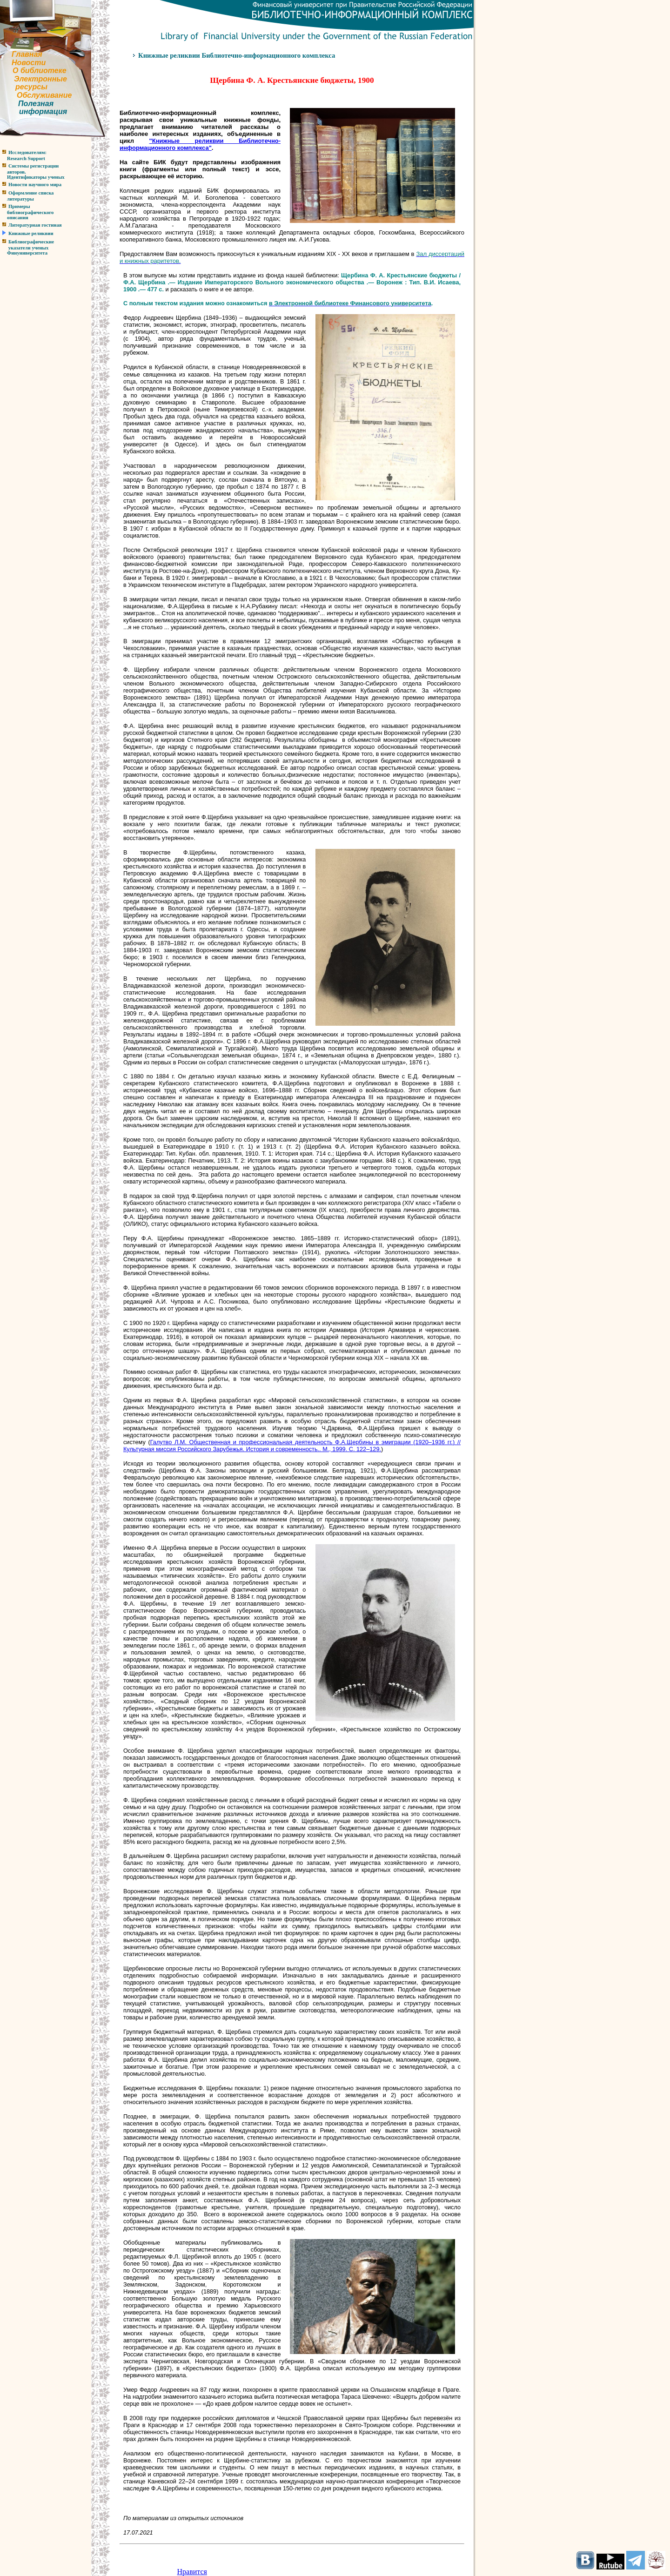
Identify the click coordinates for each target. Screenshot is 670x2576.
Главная (27, 54)
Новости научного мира (34, 184)
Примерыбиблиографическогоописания (27, 212)
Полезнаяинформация (33, 108)
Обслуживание (44, 95)
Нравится (192, 2572)
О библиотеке (40, 70)
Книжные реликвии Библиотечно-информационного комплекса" (200, 144)
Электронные (40, 79)
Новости (29, 63)
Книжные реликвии (31, 233)
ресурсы (31, 87)
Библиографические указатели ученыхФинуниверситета (27, 247)
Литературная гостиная (35, 225)
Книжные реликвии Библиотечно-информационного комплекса (236, 55)
